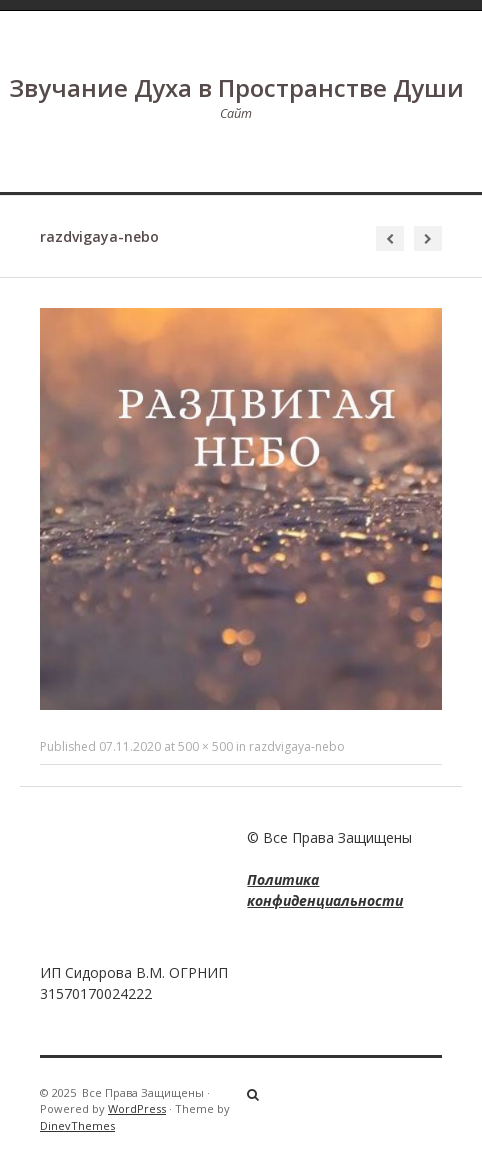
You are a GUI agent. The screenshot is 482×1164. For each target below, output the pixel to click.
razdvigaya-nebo (297, 746)
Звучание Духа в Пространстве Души (236, 87)
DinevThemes (77, 1125)
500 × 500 (205, 746)
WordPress (137, 1108)
